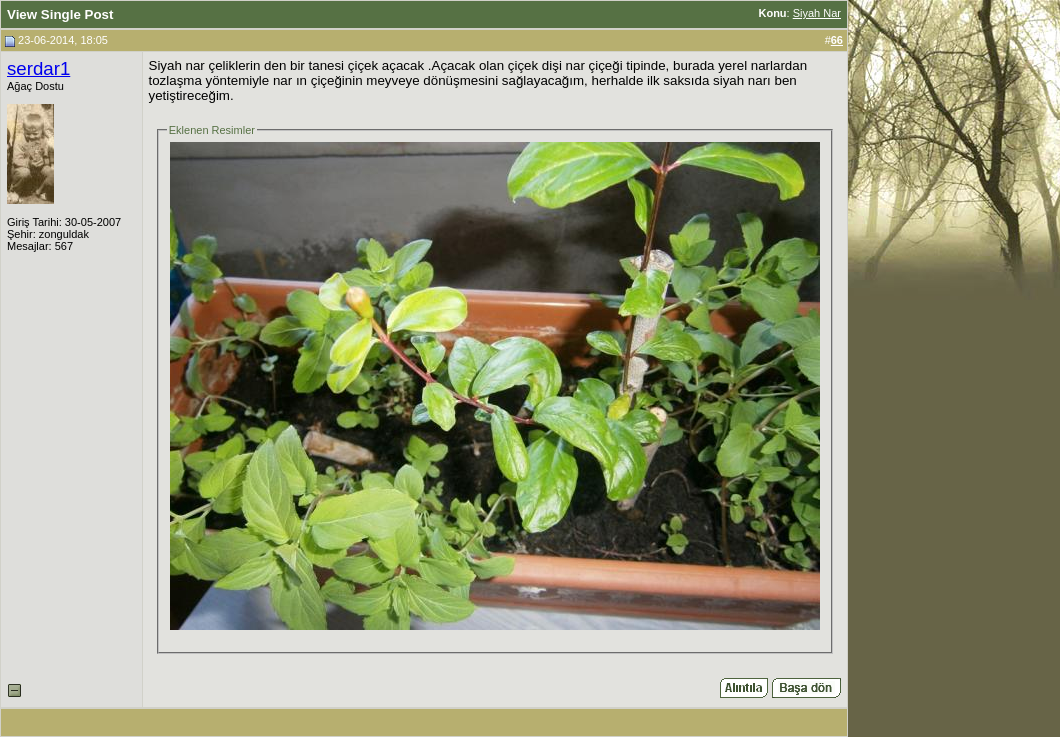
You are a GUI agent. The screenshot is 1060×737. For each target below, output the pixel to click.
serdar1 (38, 68)
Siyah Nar (817, 13)
